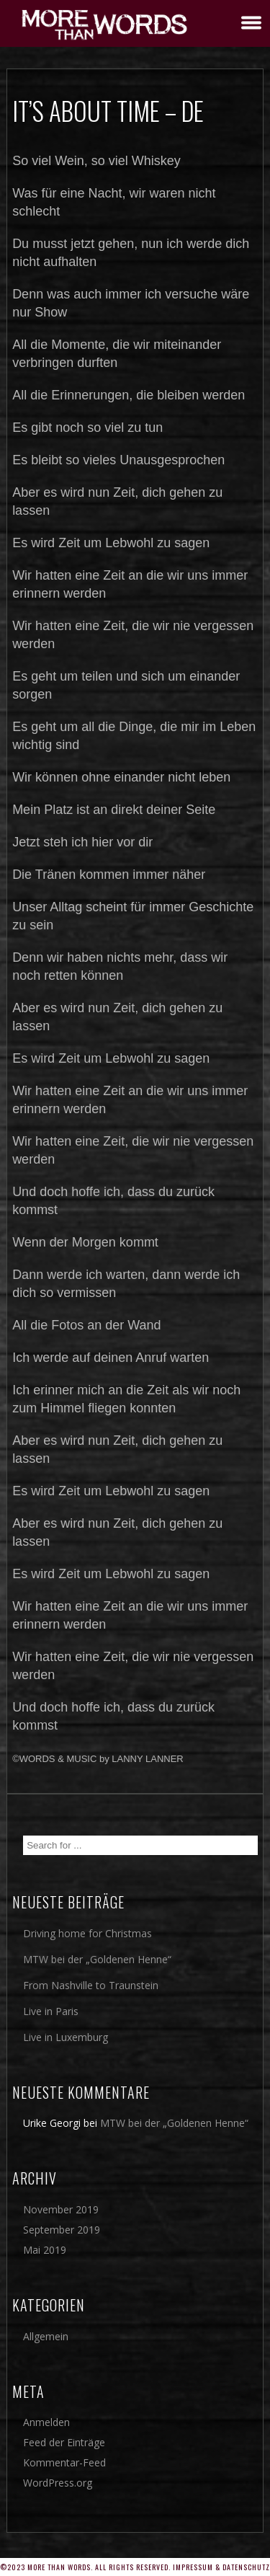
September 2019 (61, 2229)
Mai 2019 (44, 2250)
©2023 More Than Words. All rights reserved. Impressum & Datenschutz (135, 2567)
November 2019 (61, 2209)
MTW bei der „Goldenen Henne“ (97, 1959)
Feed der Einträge (64, 2442)
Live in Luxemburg (65, 2037)
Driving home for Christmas (87, 1933)
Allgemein (45, 2336)
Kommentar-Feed (64, 2462)
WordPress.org (57, 2482)
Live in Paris (50, 2011)
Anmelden (46, 2422)
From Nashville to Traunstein (90, 1985)
